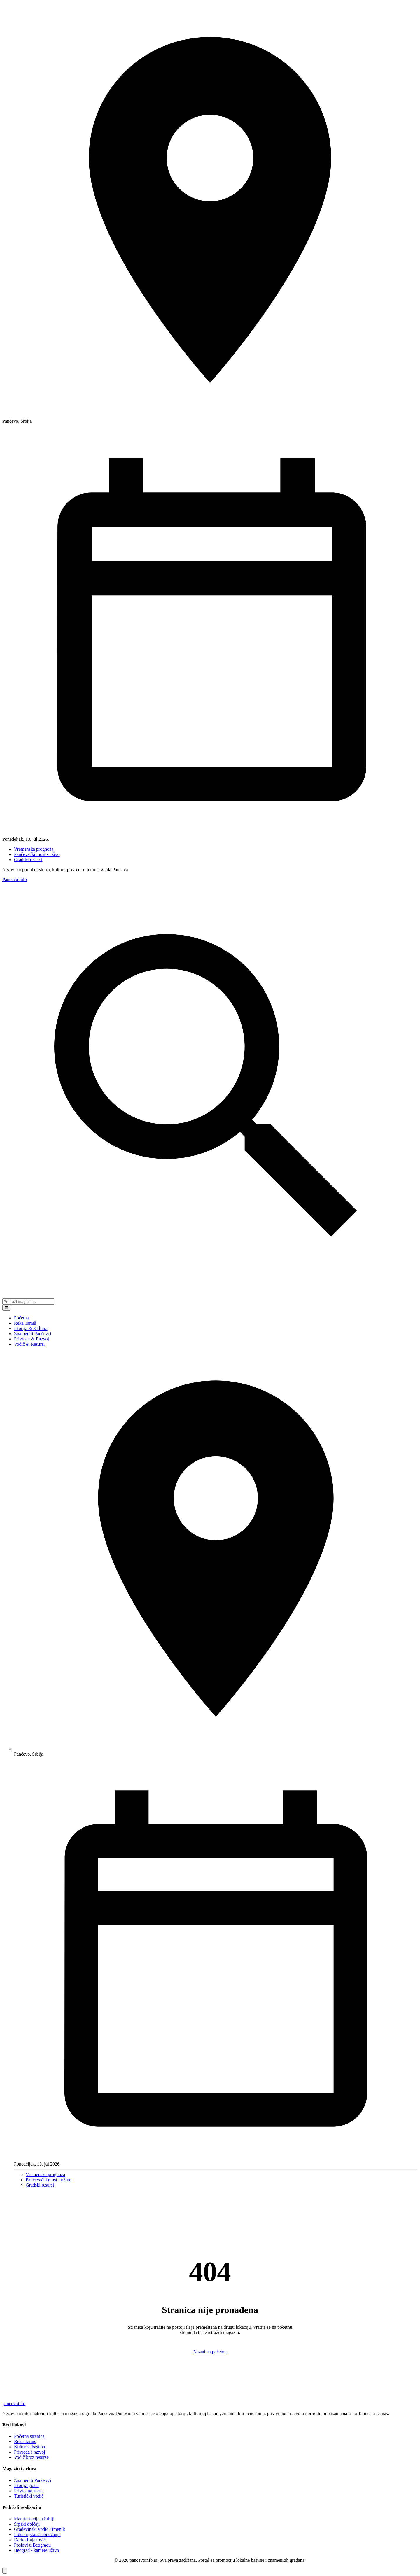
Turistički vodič (28, 2495)
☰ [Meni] (6, 1307)
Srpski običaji (27, 2523)
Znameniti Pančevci (32, 1333)
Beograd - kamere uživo (36, 2550)
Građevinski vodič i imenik (39, 2529)
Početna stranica (29, 2436)
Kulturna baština (29, 2446)
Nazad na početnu (210, 2351)
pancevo (13, 2403)
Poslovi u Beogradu (32, 2544)
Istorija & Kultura (31, 1328)
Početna (21, 1317)
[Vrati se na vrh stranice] (4, 2571)
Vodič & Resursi (29, 1344)
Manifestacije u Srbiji (34, 2518)
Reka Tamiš (25, 1323)
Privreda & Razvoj (31, 1338)
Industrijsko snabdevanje (37, 2534)
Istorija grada (26, 2485)
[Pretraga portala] (28, 1301)
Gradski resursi (28, 859)
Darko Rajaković (30, 2539)
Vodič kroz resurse (31, 2457)
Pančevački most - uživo (37, 854)
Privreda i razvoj (29, 2451)
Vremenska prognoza (33, 849)
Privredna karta (28, 2490)
